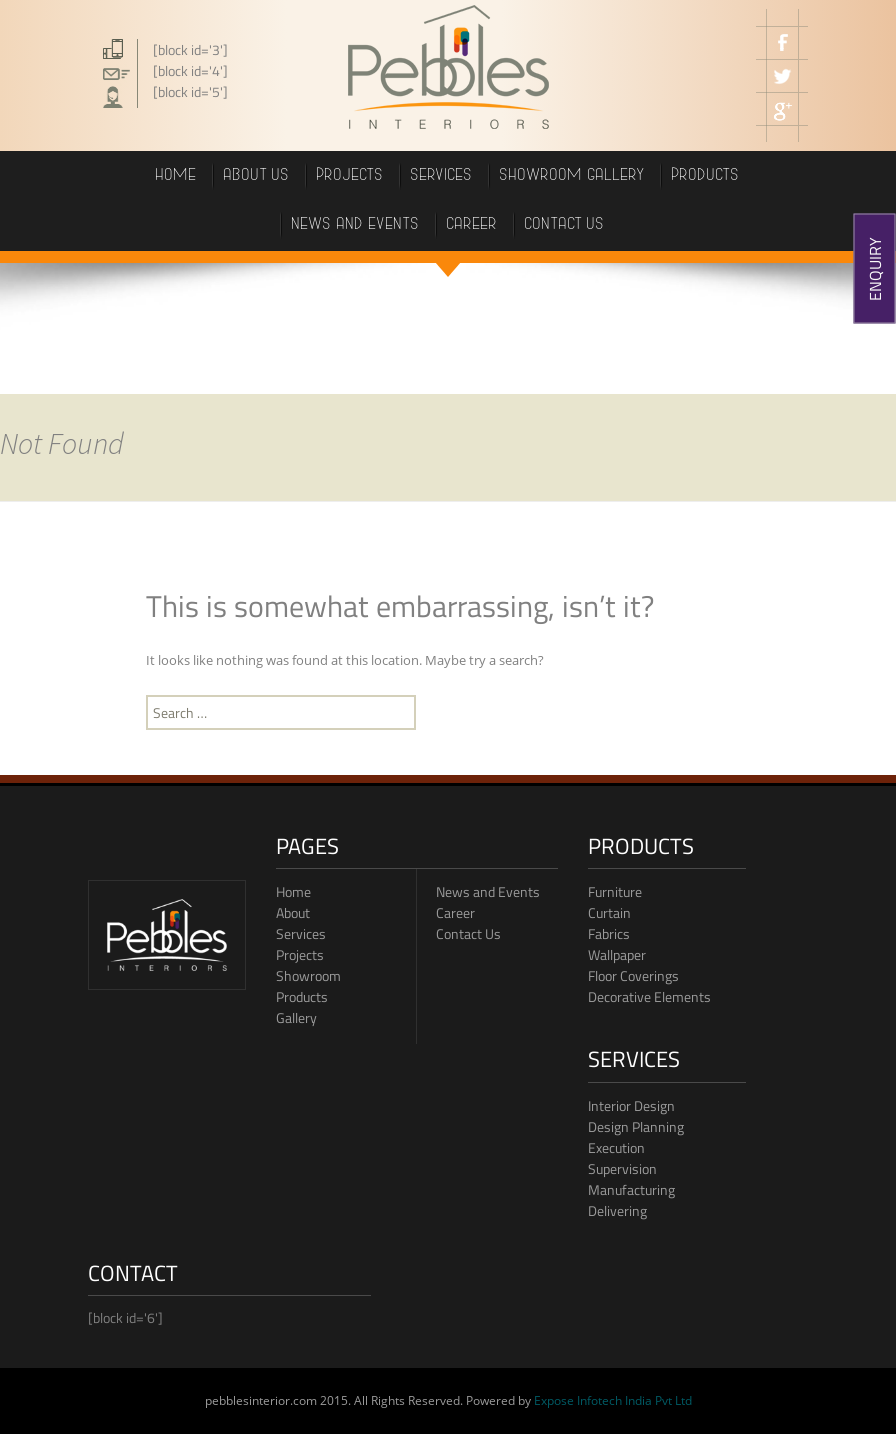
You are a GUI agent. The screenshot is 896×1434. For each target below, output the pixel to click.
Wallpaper (617, 954)
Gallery (296, 1017)
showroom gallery (572, 176)
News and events (356, 225)
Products (302, 996)
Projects (300, 954)
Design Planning (636, 1126)
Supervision (622, 1168)
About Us (257, 176)
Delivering (617, 1210)
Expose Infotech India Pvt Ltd (613, 1400)
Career (455, 912)
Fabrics (609, 933)
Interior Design (631, 1105)
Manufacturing (631, 1189)
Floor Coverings (633, 975)
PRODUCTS (706, 176)
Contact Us (468, 933)
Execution (616, 1147)
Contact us (565, 225)
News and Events (488, 891)
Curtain (609, 912)
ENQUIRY (875, 269)
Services (442, 176)
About (293, 912)
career (472, 225)
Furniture (615, 891)
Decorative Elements (649, 996)
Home (176, 176)
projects (350, 176)
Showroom (308, 975)
